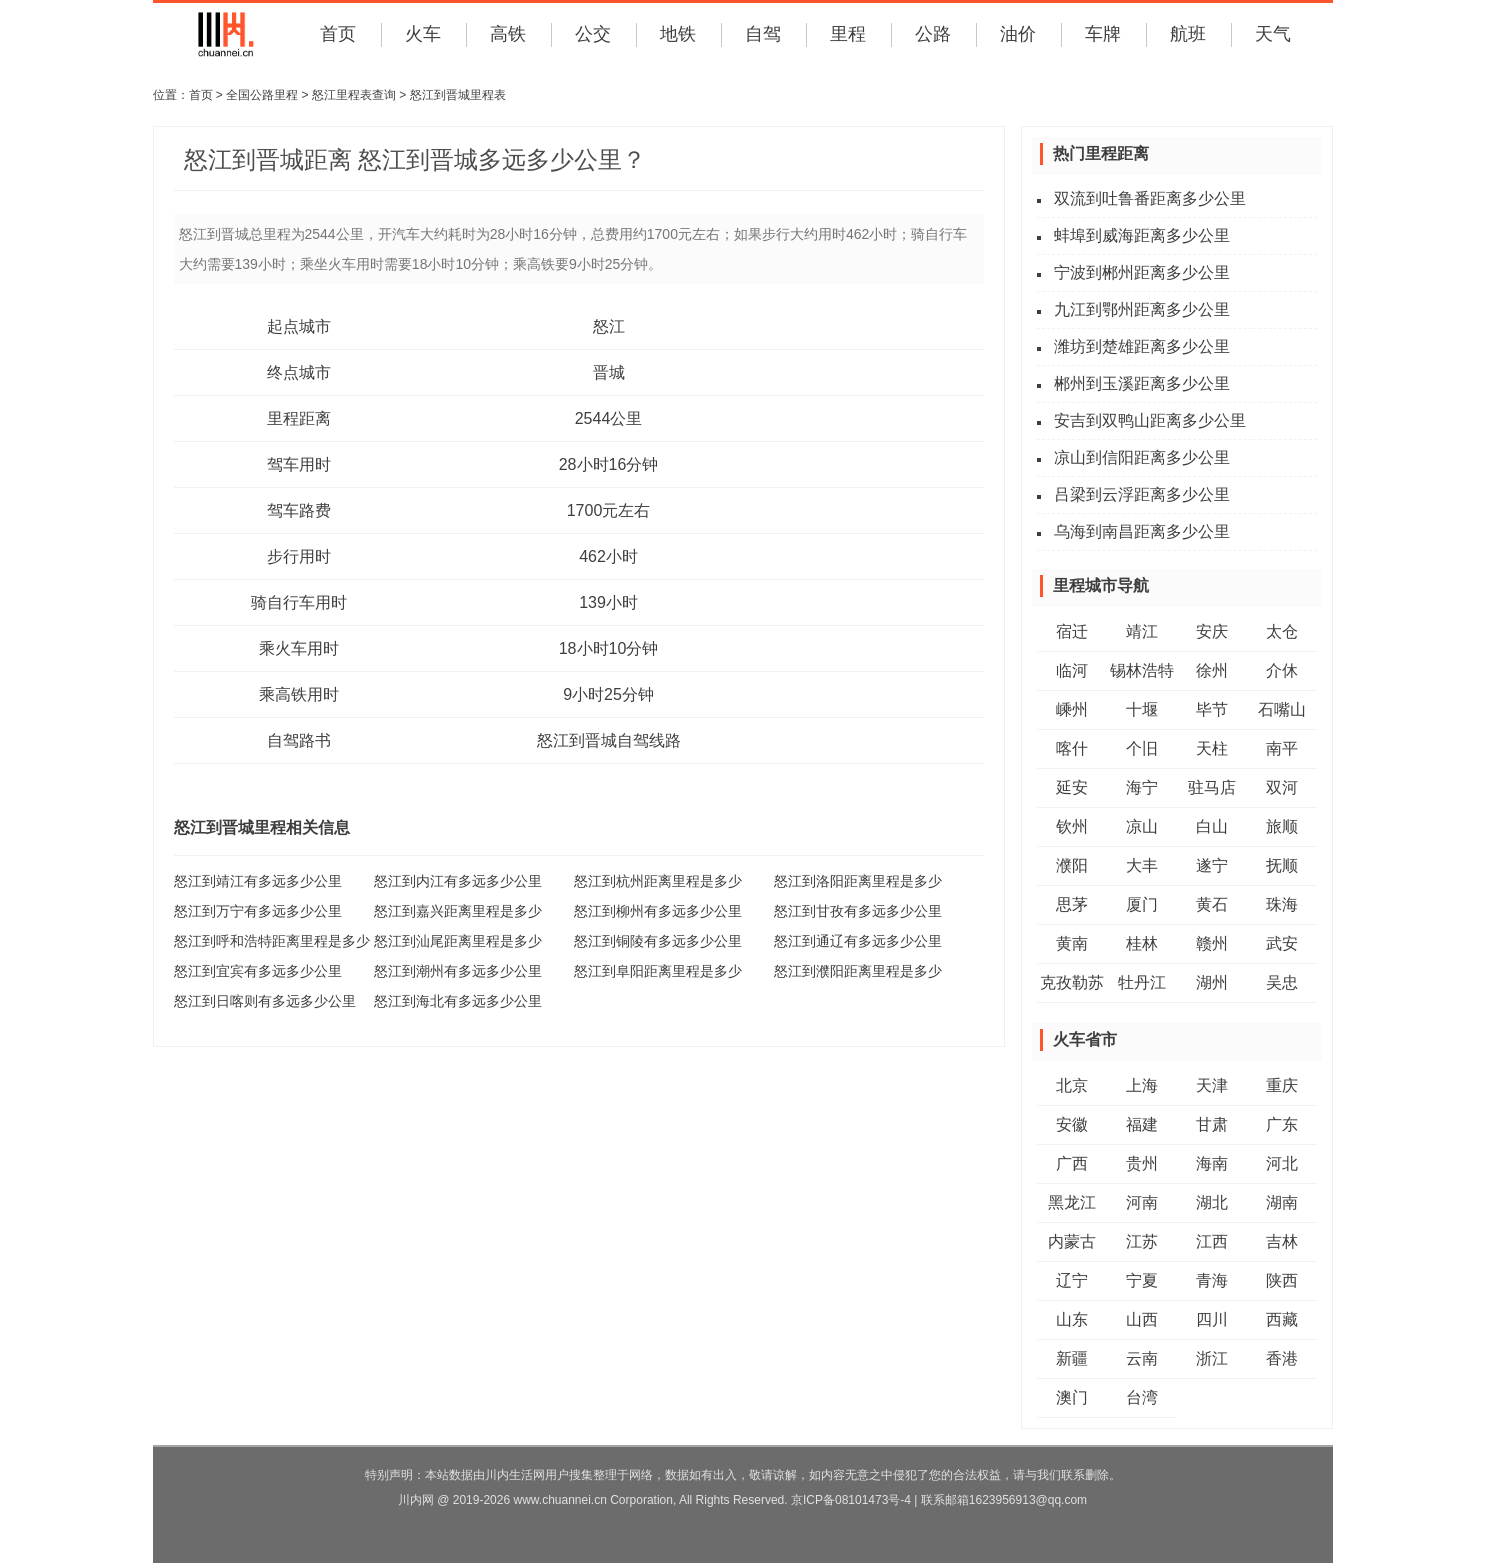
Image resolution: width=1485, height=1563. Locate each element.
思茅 (1072, 904)
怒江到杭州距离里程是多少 (658, 881)
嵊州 (1072, 709)
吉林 (1282, 1241)
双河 (1282, 787)
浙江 (1212, 1358)
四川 (1212, 1319)
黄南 (1072, 943)
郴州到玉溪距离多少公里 (1142, 383)
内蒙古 (1072, 1241)
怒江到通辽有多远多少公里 (858, 941)
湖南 (1282, 1202)
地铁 (678, 34)
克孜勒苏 (1072, 982)
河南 (1142, 1202)
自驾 (763, 34)
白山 (1212, 826)
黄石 (1212, 904)
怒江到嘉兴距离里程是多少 (458, 911)
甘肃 (1212, 1124)
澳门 (1072, 1397)
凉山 (1142, 826)
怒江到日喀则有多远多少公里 (265, 1001)
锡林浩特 (1142, 670)
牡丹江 (1142, 982)
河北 (1282, 1163)
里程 (848, 34)
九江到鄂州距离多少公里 (1142, 309)
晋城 (609, 372)
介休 (1282, 670)
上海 (1142, 1085)
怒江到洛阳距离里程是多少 (858, 881)
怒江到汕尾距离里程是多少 (458, 941)
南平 (1282, 748)
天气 (1273, 34)
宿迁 (1072, 631)
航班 (1188, 34)
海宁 (1142, 787)
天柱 (1212, 748)
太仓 (1282, 631)
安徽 (1072, 1124)
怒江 (609, 326)
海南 (1212, 1163)
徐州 (1212, 670)
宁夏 (1142, 1280)
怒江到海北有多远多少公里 (458, 1001)
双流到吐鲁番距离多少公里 (1150, 198)
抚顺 (1282, 865)
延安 (1072, 787)
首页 (338, 34)
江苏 (1142, 1241)
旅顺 (1282, 826)
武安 (1282, 943)
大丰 (1142, 865)
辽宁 (1072, 1280)
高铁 (508, 34)
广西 (1072, 1163)
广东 (1282, 1124)
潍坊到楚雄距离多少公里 (1142, 346)
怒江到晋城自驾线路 (609, 740)
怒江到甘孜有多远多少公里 (858, 911)
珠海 (1282, 904)
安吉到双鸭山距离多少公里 (1150, 420)
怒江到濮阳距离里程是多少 (858, 971)
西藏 (1282, 1319)
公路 (933, 34)
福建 (1142, 1124)
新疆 (1072, 1358)
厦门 (1142, 904)
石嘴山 (1282, 709)
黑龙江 (1072, 1202)
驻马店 (1212, 787)
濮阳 (1072, 865)
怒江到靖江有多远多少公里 (258, 881)
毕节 (1212, 709)
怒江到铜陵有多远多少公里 (658, 941)
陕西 (1282, 1280)
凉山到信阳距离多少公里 (1142, 457)
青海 (1212, 1280)
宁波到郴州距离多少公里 (1142, 272)
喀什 (1072, 748)
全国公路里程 (262, 95)
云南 (1142, 1358)
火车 (423, 34)
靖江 (1142, 631)
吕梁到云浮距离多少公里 (1142, 494)
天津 (1212, 1085)
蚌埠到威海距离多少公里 (1142, 235)
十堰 (1142, 709)
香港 (1282, 1358)
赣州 (1212, 943)
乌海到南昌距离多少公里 (1142, 531)
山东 (1072, 1319)
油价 (1018, 34)
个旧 (1142, 748)
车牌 (1103, 34)
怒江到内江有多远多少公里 (458, 881)
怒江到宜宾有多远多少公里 (258, 971)
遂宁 (1212, 865)
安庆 (1212, 631)
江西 (1212, 1241)
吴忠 (1282, 982)
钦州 (1072, 826)
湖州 (1212, 982)
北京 (1072, 1085)
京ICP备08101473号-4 (851, 1500)
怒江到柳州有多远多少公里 (658, 911)
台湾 (1142, 1397)
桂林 (1142, 943)
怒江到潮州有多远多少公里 (458, 971)
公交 (593, 34)
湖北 (1212, 1202)
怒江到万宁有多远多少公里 (258, 911)
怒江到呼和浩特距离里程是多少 (272, 941)
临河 (1072, 670)
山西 (1142, 1319)
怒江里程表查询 (354, 95)
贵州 (1142, 1163)
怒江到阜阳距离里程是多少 (658, 971)
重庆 (1282, 1085)
